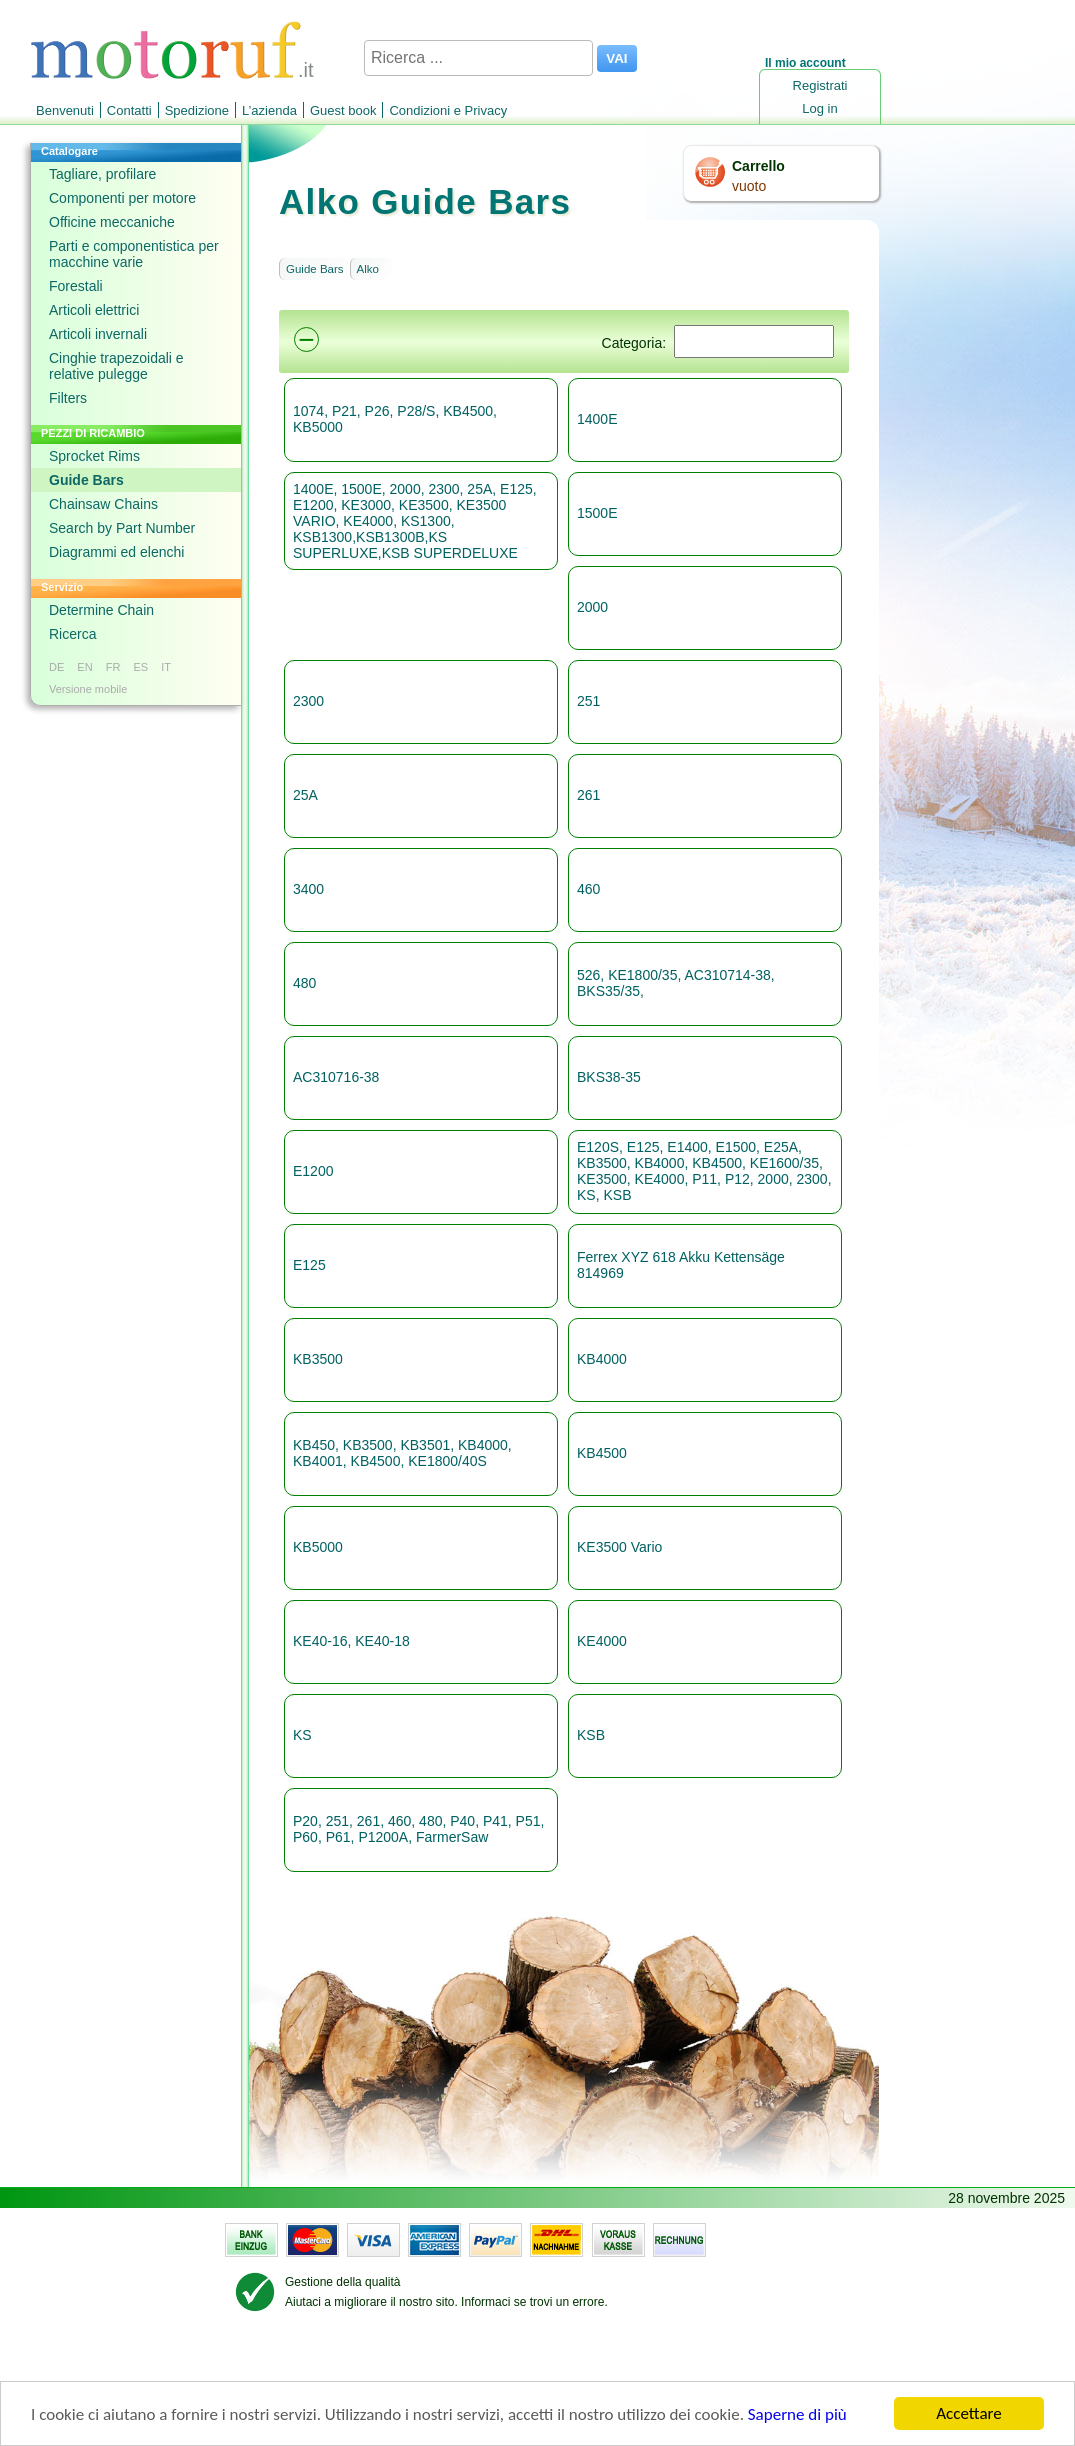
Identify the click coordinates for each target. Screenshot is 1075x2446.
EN (84, 667)
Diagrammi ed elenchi (116, 552)
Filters (68, 398)
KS (302, 1735)
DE (56, 667)
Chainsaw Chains (103, 504)
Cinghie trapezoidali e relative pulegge (116, 366)
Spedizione (197, 110)
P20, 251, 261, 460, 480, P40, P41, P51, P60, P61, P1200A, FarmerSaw (418, 1829)
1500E (597, 513)
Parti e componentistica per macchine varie (134, 254)
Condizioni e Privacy (448, 110)
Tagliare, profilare (102, 174)
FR (113, 667)
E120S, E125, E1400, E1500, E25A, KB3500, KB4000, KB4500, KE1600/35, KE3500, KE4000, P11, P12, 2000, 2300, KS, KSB (704, 1171)
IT (166, 667)
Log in (819, 108)
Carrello (758, 166)
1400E (597, 419)
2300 (308, 701)
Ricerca (72, 634)
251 (588, 701)
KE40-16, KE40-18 (351, 1641)
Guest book (343, 110)
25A (305, 795)
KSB (591, 1735)
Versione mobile (88, 689)
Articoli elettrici (94, 310)
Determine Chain (101, 610)
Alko (368, 269)
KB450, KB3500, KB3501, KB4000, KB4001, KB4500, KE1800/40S (402, 1453)
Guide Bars (86, 480)
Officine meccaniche (112, 222)
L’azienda (269, 110)
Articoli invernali (98, 334)
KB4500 (602, 1453)
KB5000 (318, 1547)
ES (140, 667)
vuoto (749, 186)
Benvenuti (65, 110)
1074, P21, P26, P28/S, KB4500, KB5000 (395, 419)
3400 (308, 889)
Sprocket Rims (94, 456)
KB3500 (318, 1359)
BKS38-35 (609, 1077)
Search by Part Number (122, 528)
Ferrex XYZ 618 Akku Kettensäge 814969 (681, 1265)
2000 (592, 607)
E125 (309, 1265)
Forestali (76, 286)
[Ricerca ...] (478, 58)
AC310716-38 (336, 1077)
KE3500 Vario (619, 1547)
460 (588, 889)
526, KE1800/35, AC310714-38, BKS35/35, (676, 983)
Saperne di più (797, 2415)
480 (304, 983)
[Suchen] (754, 341)
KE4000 (602, 1641)
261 (588, 795)
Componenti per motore (122, 198)
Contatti (129, 110)
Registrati (820, 85)
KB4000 (602, 1359)
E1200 (313, 1171)
